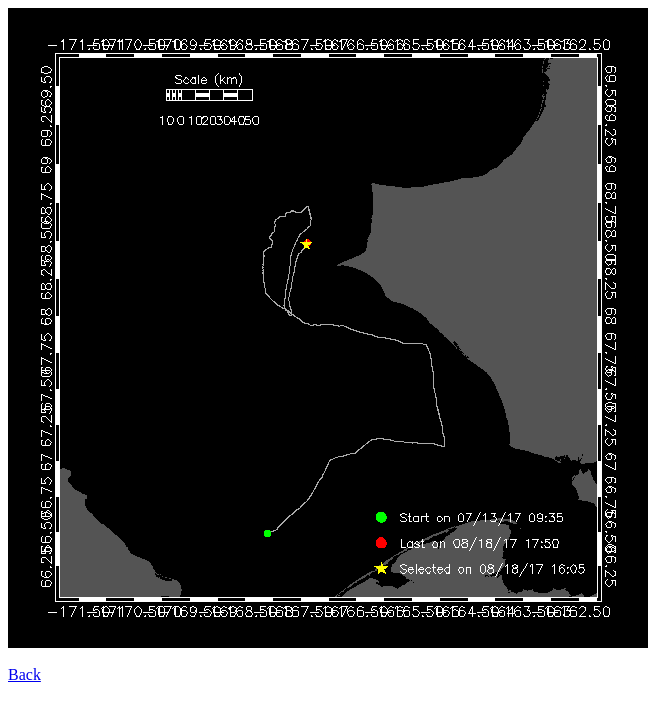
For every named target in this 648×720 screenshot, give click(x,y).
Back (24, 674)
